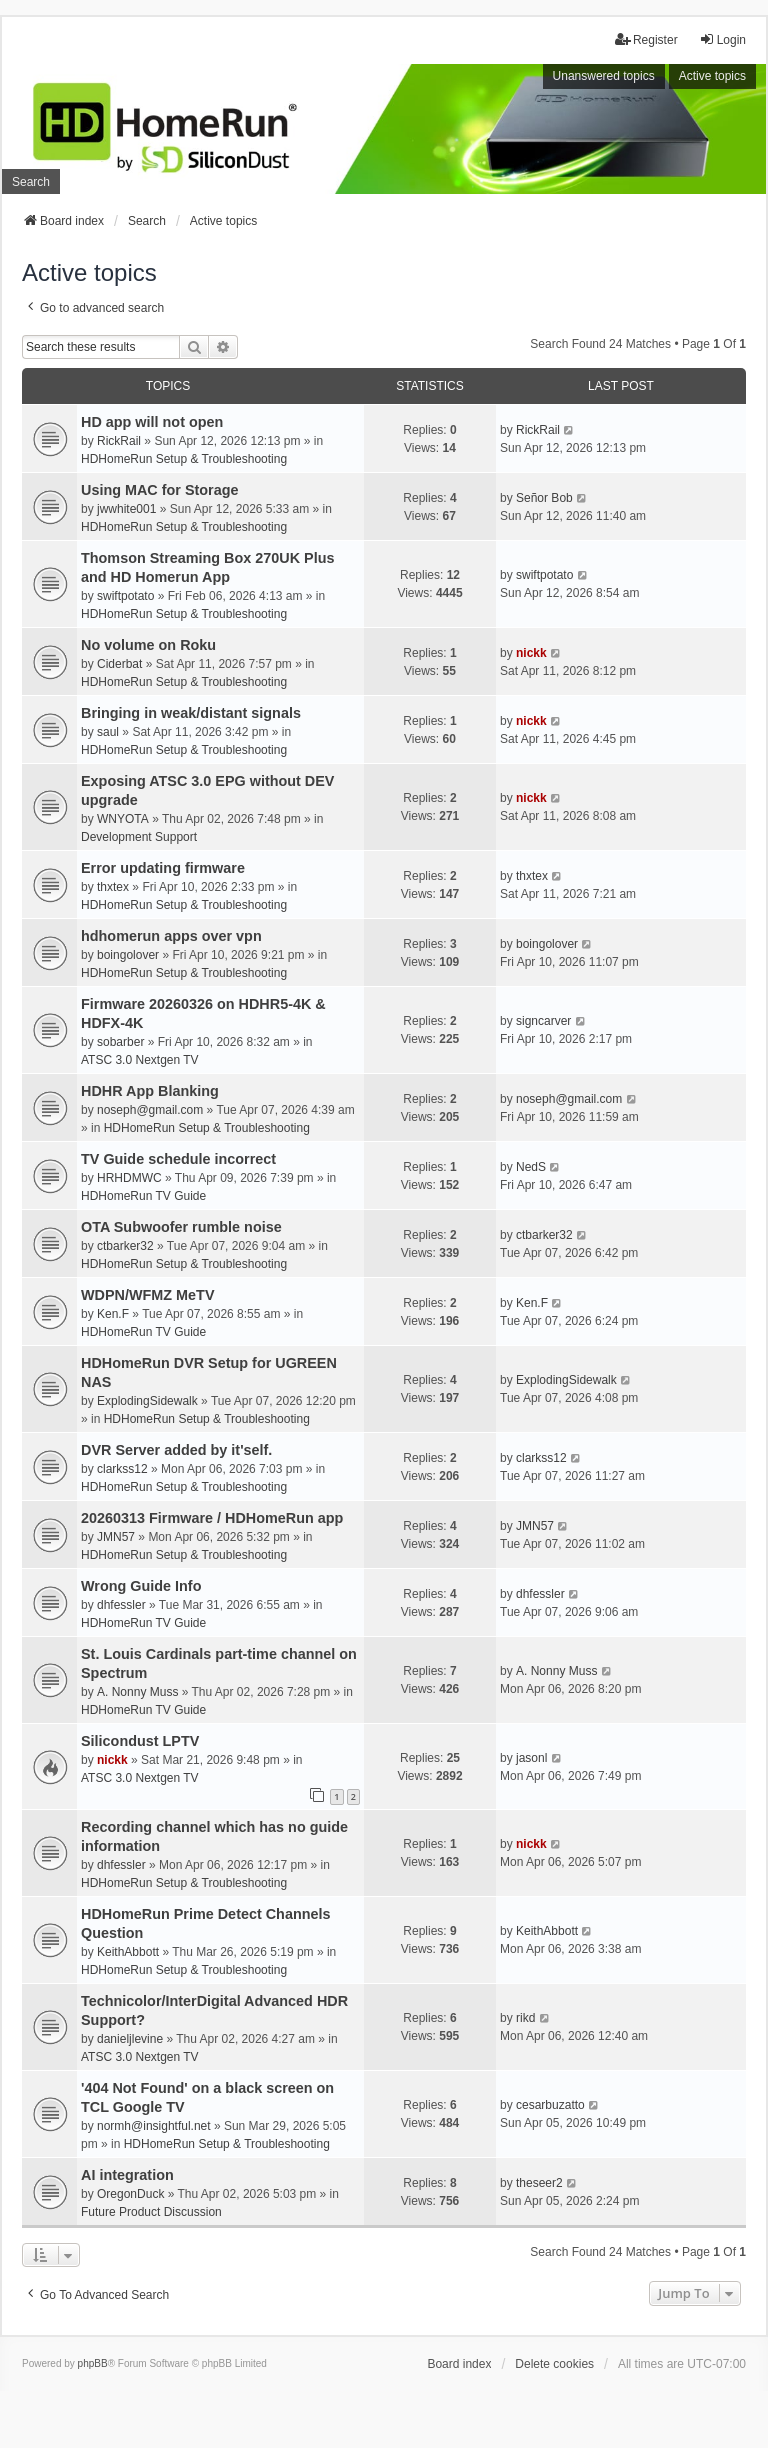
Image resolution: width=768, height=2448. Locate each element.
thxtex (113, 887)
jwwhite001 (126, 509)
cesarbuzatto (550, 2105)
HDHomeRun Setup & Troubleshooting (184, 459)
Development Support (139, 837)
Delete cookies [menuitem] (554, 2364)
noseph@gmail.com (150, 1110)
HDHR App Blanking (150, 1091)
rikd (525, 2018)
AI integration (127, 2175)
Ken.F (113, 1314)
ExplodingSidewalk (147, 1401)
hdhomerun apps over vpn (171, 936)
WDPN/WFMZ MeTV (148, 1295)
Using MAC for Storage (160, 490)
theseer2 (539, 2183)
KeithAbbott (128, 1952)
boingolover (128, 955)
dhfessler (121, 1605)
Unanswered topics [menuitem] (604, 76)
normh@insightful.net (154, 2126)
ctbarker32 (125, 1246)
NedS (531, 1167)
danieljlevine (130, 2039)
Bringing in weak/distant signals (191, 713)
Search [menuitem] (31, 182)
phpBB (93, 2363)
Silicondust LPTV (140, 1741)
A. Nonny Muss (137, 1692)
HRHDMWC (129, 1178)
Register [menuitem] (646, 39)
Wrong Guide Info (141, 1586)
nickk (531, 653)
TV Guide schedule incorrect (178, 1159)
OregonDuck (130, 2194)
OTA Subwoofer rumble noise (181, 1227)
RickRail (119, 441)
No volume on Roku (148, 645)
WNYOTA (123, 819)
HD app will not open (152, 422)
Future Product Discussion (151, 2212)
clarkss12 (122, 1469)
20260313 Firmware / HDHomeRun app (212, 1518)
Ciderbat (119, 664)
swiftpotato (125, 596)
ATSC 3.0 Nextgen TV (140, 1060)
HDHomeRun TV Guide (143, 1196)
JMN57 (116, 1537)
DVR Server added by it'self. (176, 1450)
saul (108, 732)
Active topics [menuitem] (712, 76)
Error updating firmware (163, 868)
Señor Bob (544, 498)
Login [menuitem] (722, 39)
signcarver (543, 1021)
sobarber (120, 1042)
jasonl (531, 1758)
